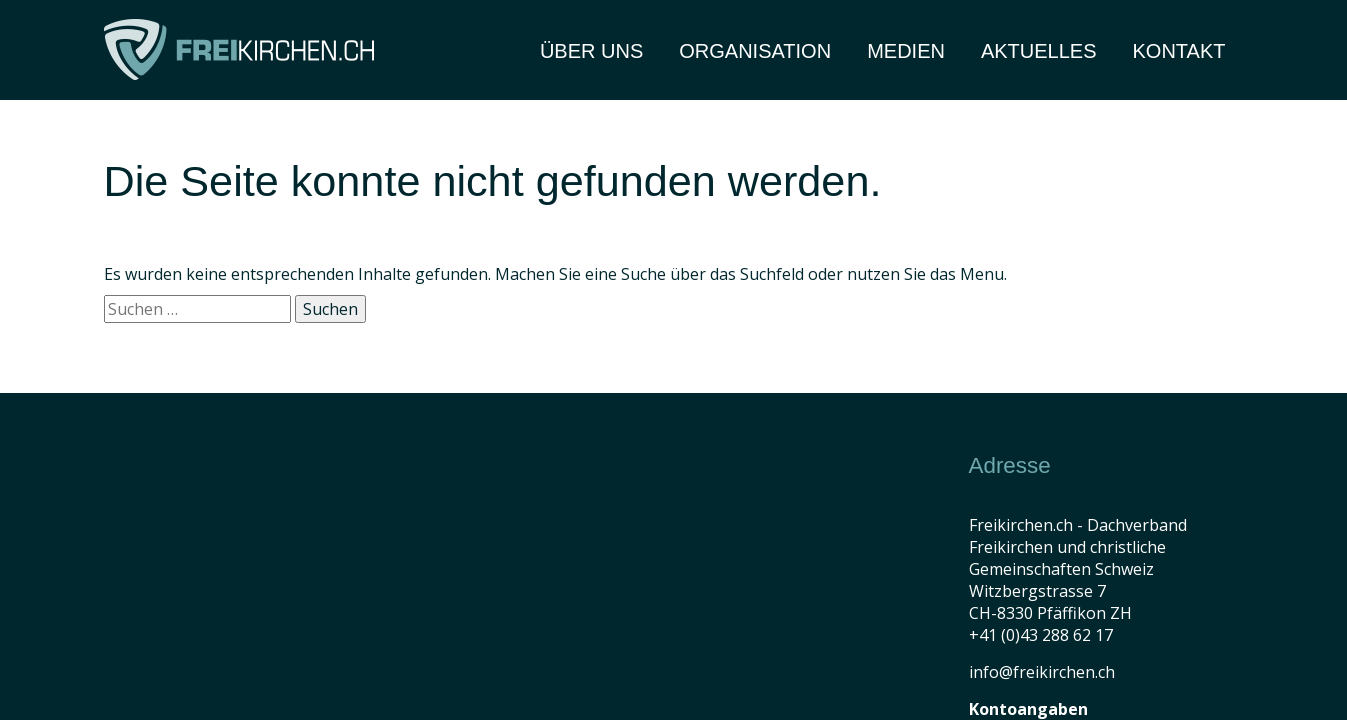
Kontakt (1179, 51)
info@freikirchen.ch (1042, 672)
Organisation (755, 51)
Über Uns (591, 51)
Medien (906, 51)
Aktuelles (1039, 51)
